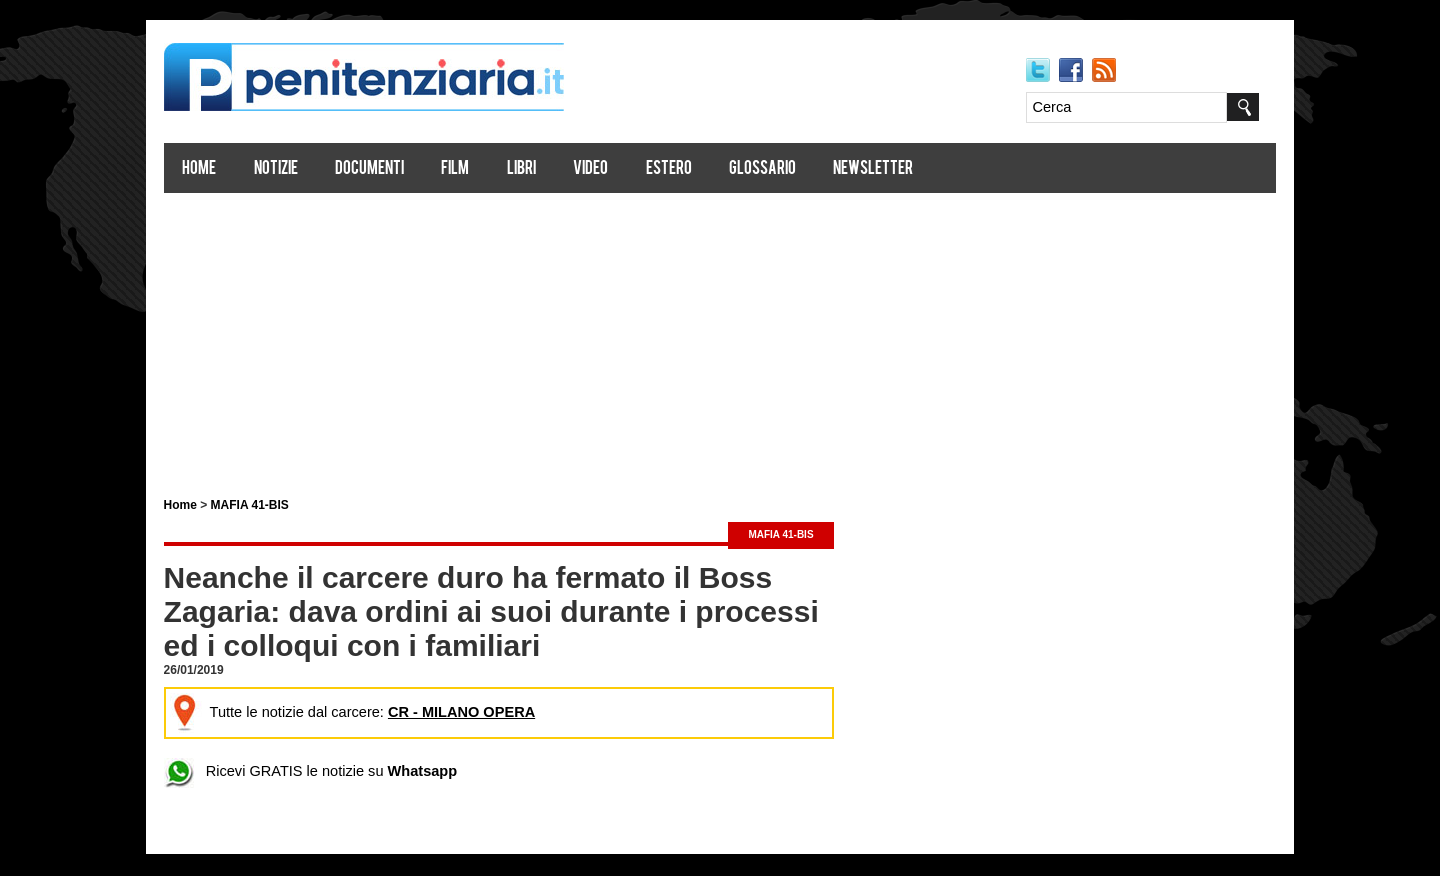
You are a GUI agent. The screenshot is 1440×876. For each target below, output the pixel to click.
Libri (547, 170)
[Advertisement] (720, 338)
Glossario (788, 170)
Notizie (302, 170)
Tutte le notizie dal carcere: (372, 713)
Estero (695, 170)
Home (226, 170)
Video (617, 170)
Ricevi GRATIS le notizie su (331, 772)
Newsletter (900, 170)
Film (482, 170)
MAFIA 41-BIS (276, 506)
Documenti (395, 170)
